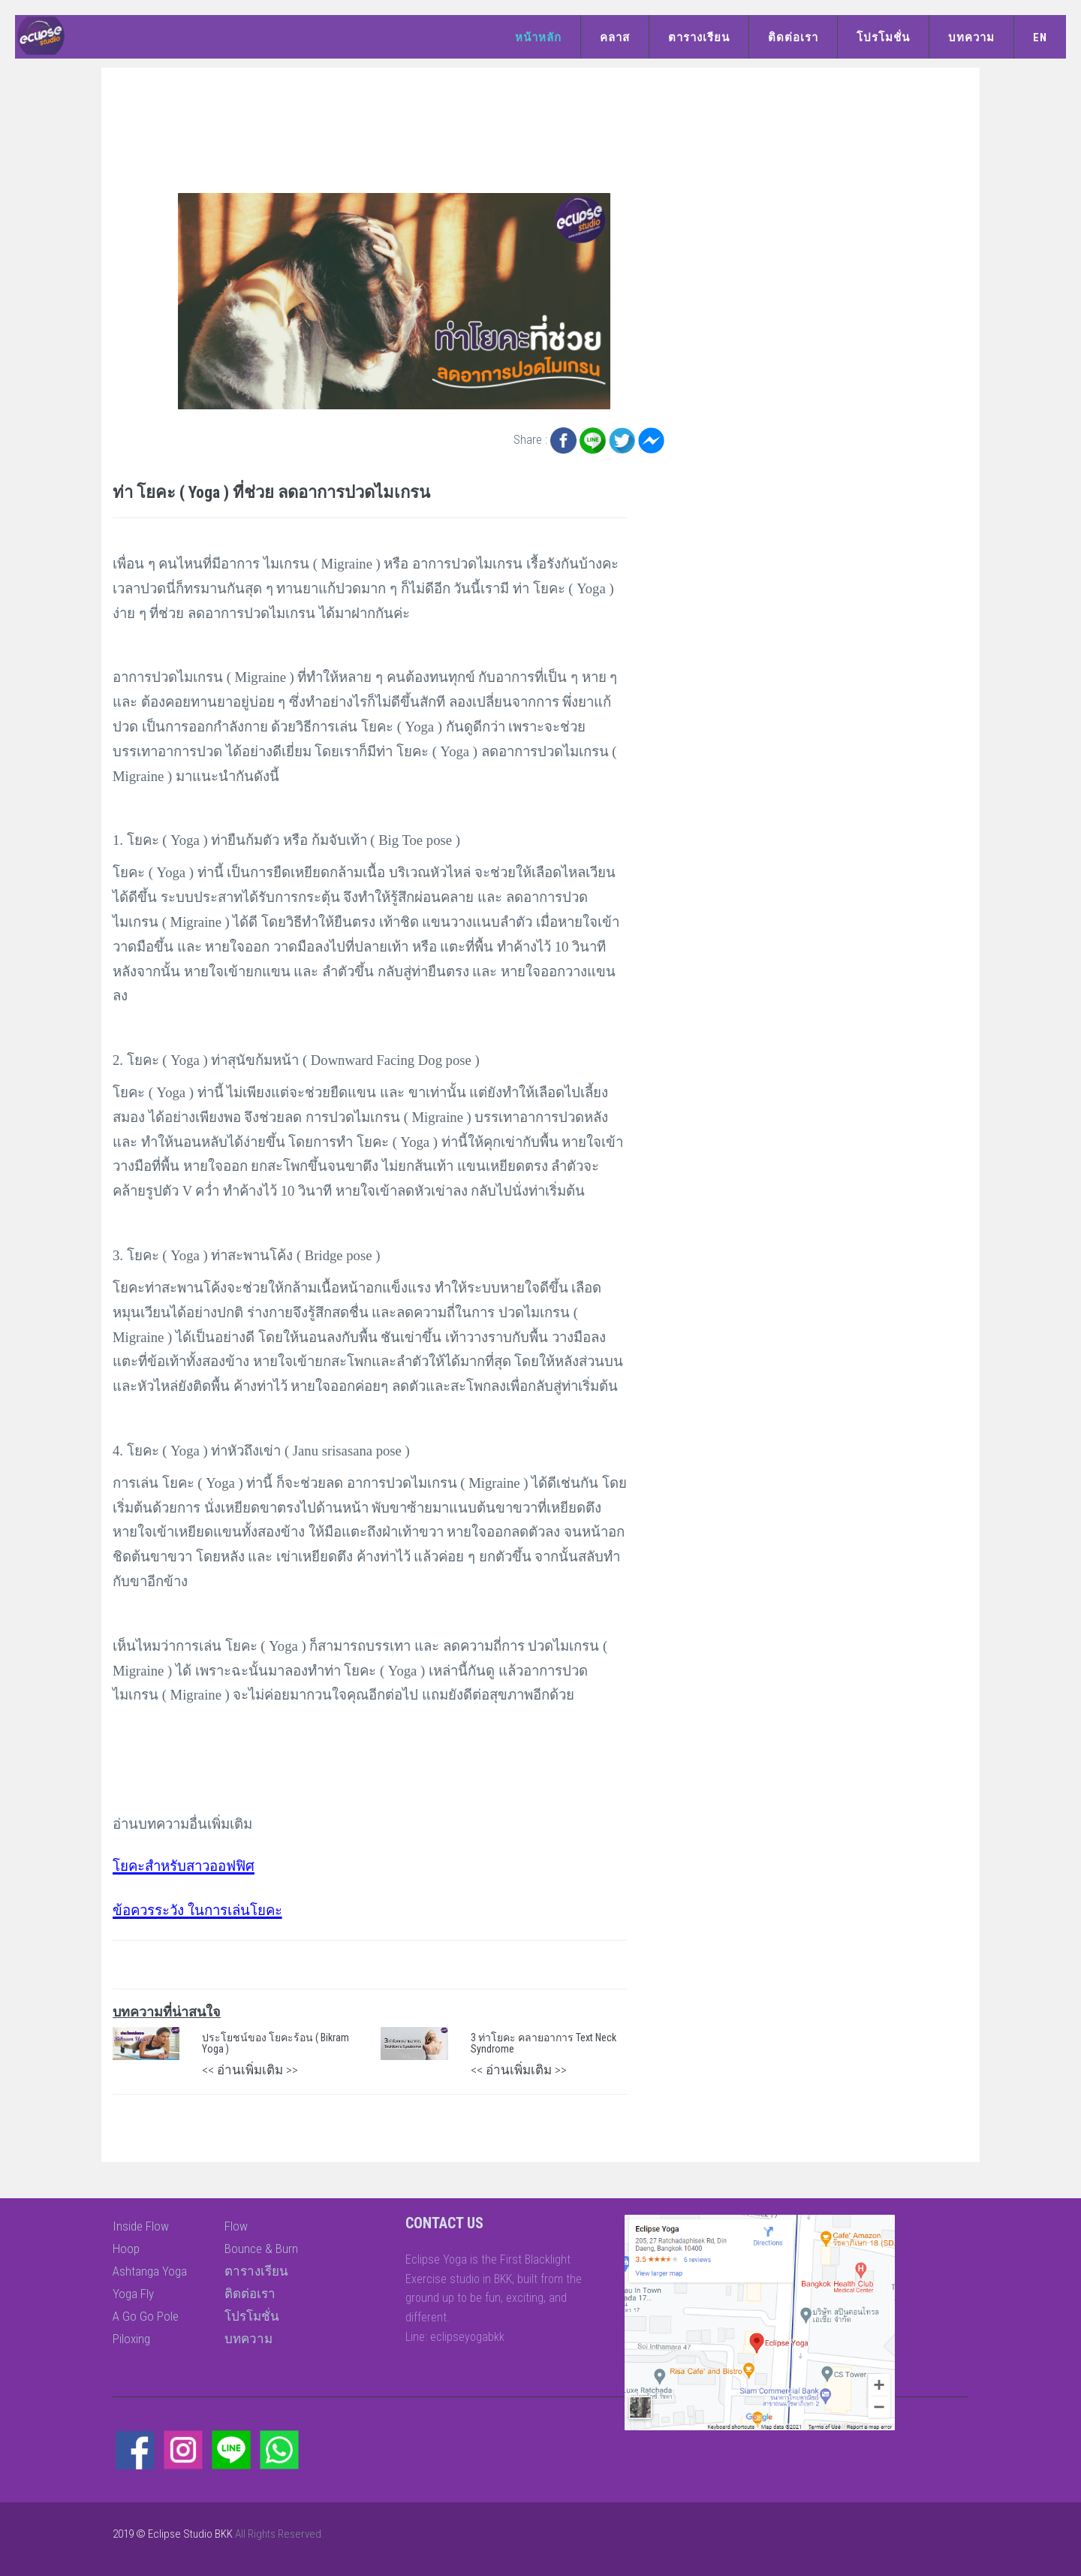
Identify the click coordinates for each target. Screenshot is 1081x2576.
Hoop (126, 2248)
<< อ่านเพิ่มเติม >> (250, 2069)
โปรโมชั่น (883, 37)
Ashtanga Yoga (150, 2271)
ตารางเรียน (699, 37)
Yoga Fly (133, 2293)
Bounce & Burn (261, 2248)
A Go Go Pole (146, 2316)
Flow (236, 2226)
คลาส (615, 37)
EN (1040, 37)
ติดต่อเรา (793, 37)
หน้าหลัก (538, 37)
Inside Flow (141, 2226)
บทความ (971, 37)
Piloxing (131, 2338)
